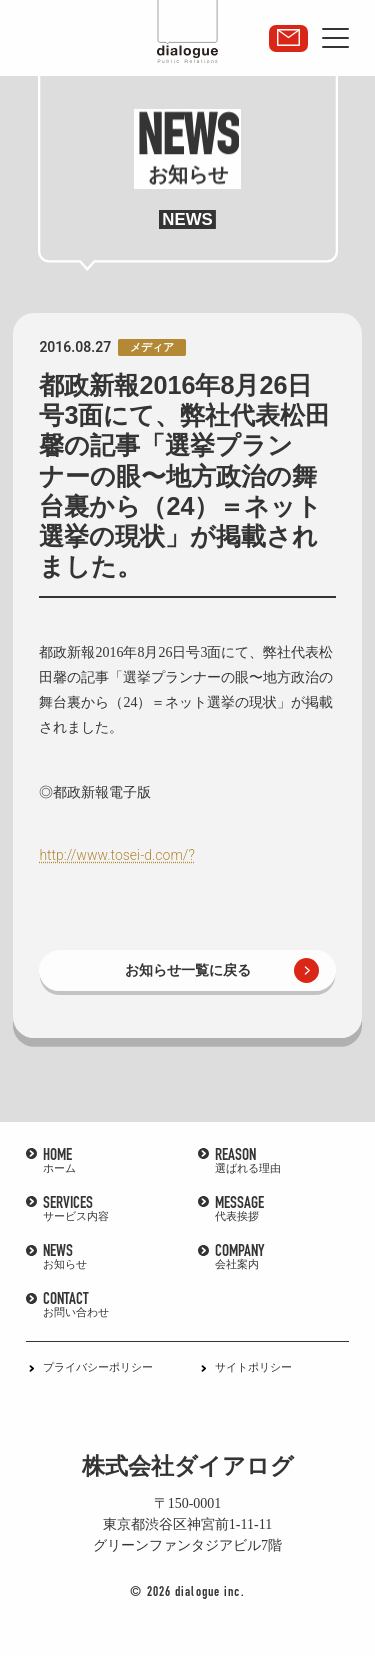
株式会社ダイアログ (188, 1466)
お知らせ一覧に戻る (188, 970)
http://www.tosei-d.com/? (116, 855)
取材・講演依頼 (288, 38)
